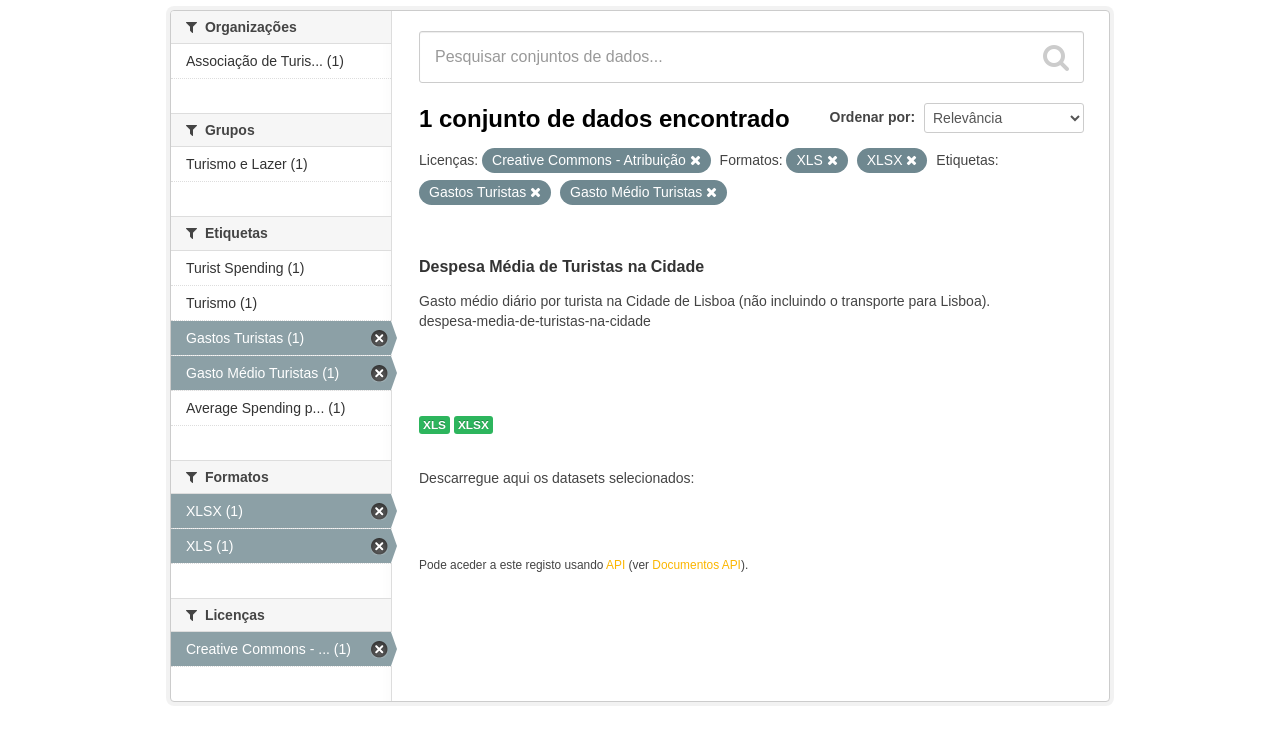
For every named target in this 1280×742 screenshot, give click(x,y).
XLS (434, 425)
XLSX (473, 425)
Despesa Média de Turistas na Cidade (561, 266)
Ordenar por (870, 117)
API (615, 565)
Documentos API (696, 565)
